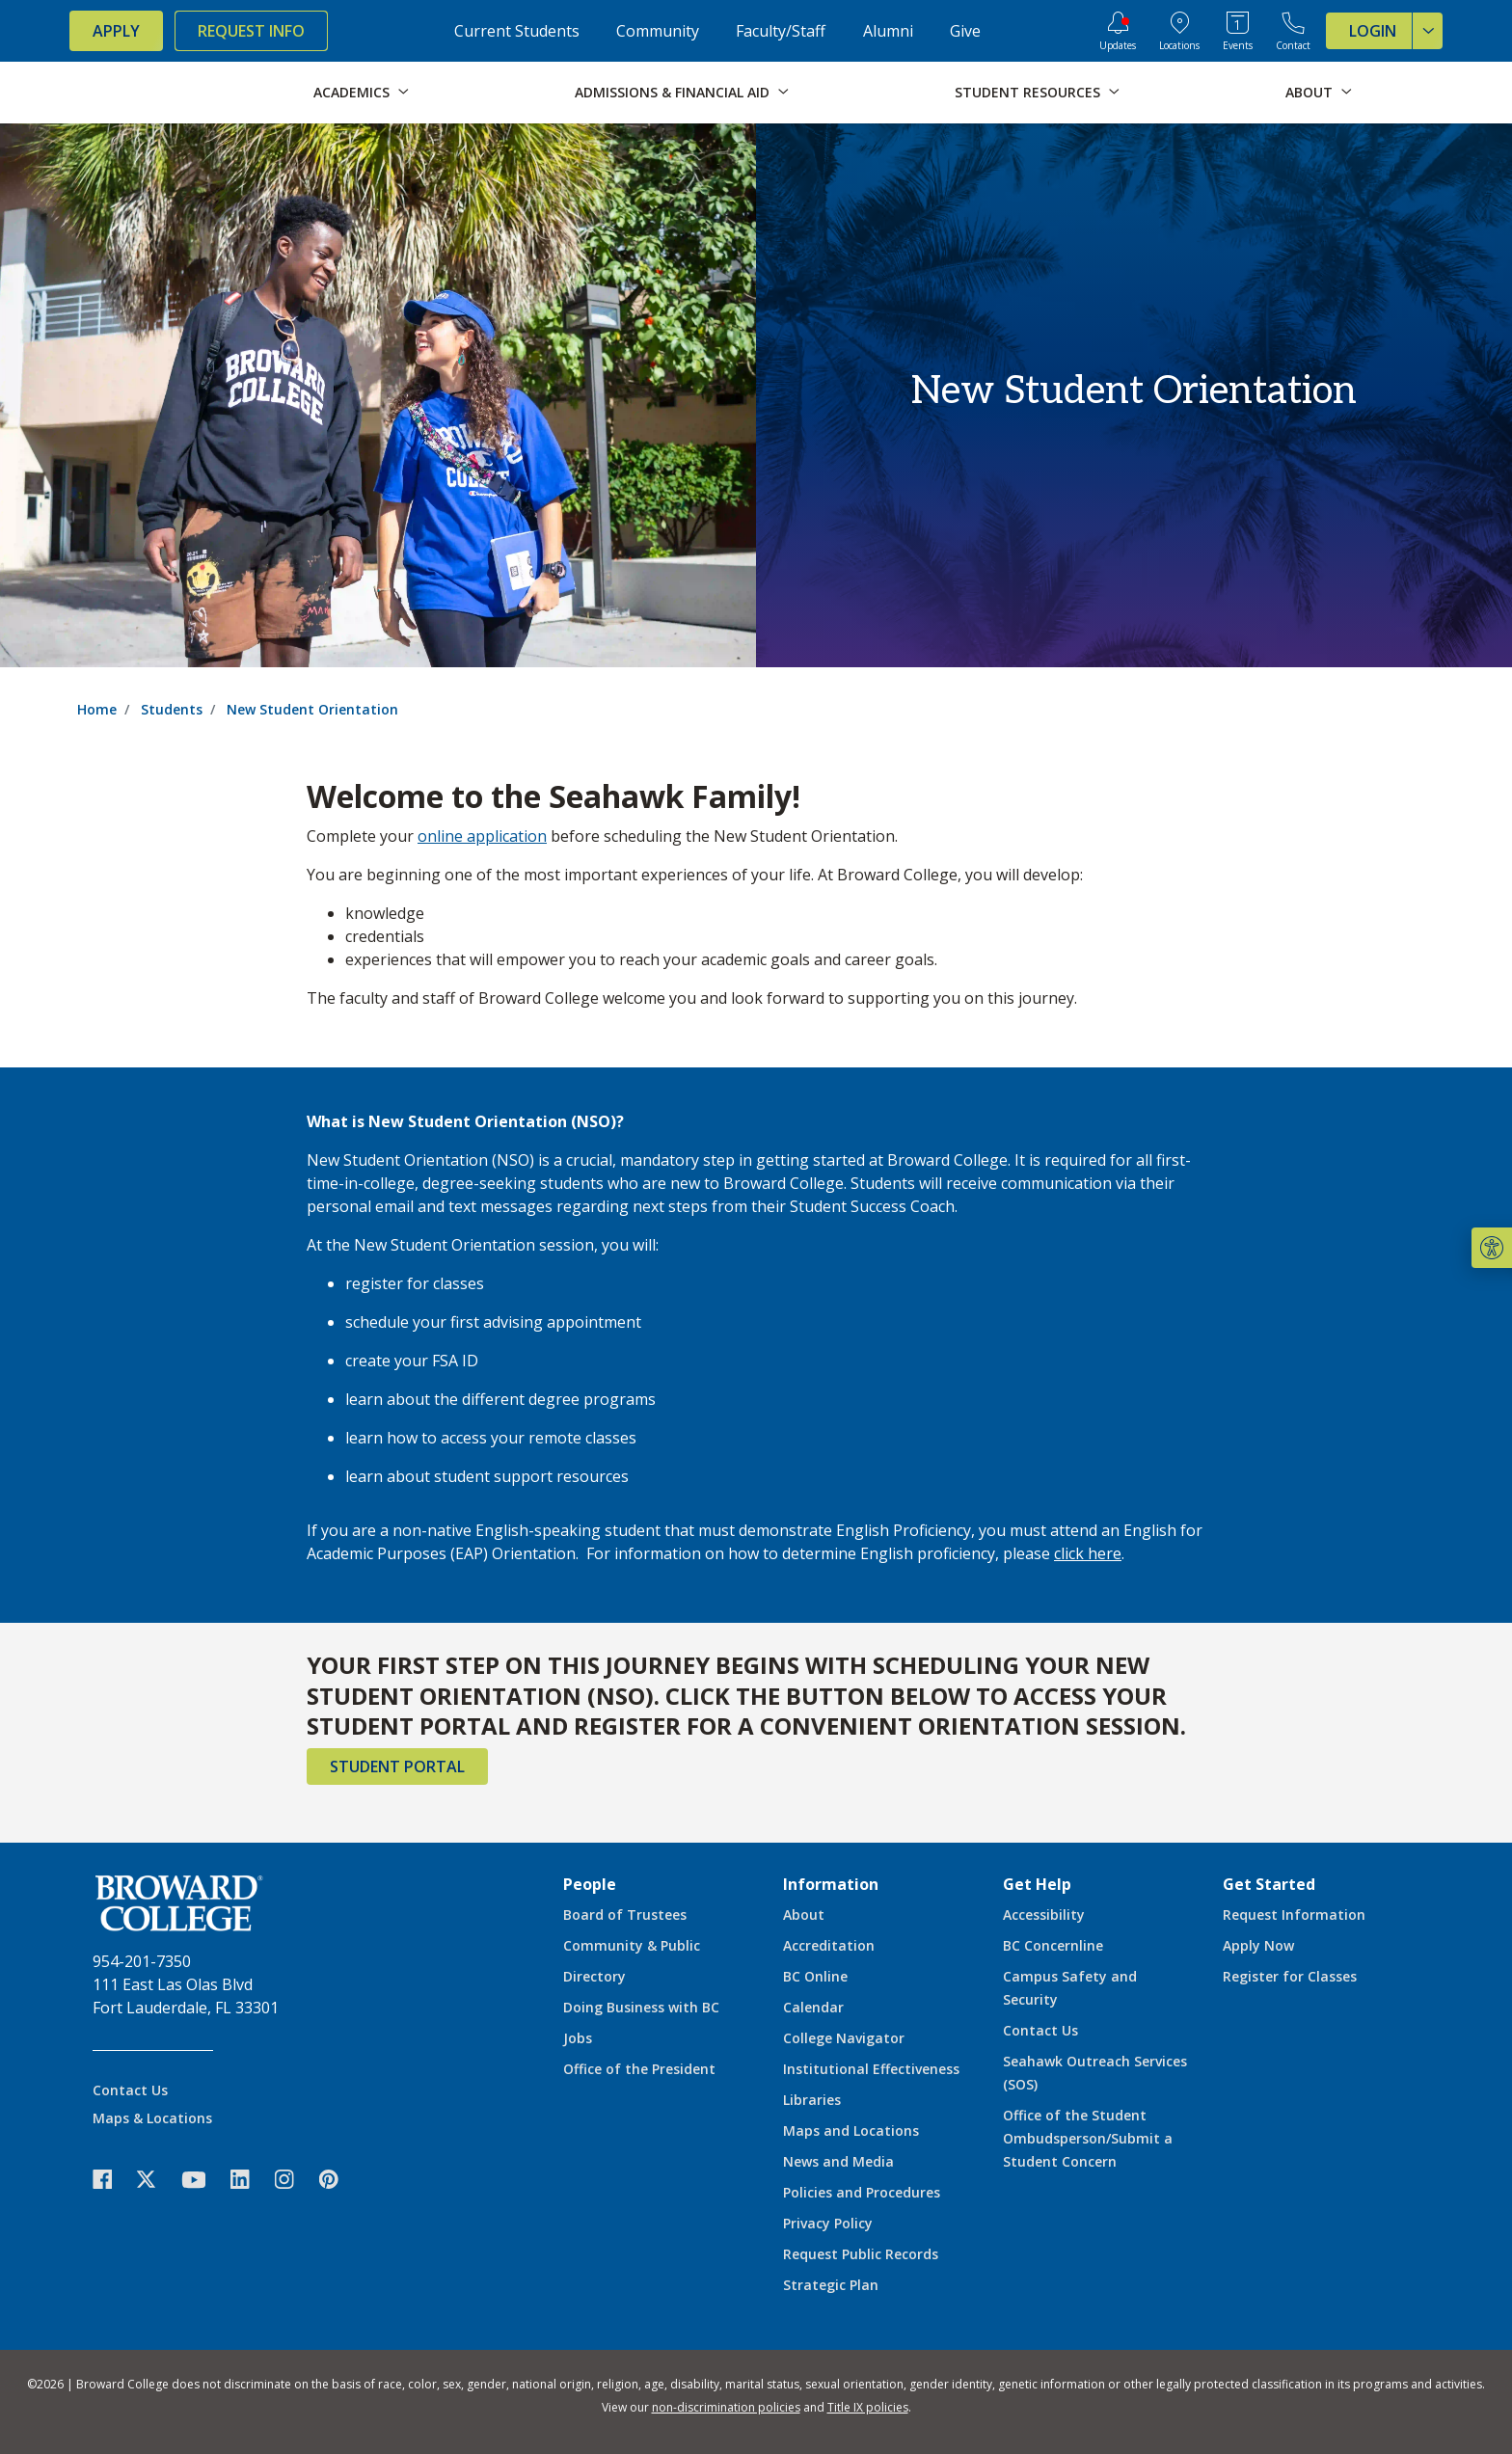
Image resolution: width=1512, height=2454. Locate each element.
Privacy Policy (828, 2223)
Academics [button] (351, 92)
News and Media (838, 2161)
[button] (1492, 1247)
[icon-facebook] (112, 2180)
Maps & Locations (152, 2118)
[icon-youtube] (203, 2179)
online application (482, 836)
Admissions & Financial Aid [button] (672, 92)
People (589, 1884)
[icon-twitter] (156, 2180)
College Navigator (843, 2038)
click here (1087, 1553)
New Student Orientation (312, 709)
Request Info (251, 30)
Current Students (517, 30)
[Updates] (1118, 31)
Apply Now (1258, 1945)
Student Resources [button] (1027, 92)
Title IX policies (867, 2407)
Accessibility (1044, 1914)
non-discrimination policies (726, 2407)
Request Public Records (860, 2254)
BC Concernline (1053, 1945)
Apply (116, 30)
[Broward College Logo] (146, 92)
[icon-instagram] (294, 2180)
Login (1396, 31)
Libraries (812, 2099)
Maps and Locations (851, 2130)
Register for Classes (1290, 1976)
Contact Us (130, 2090)
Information (830, 1884)
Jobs (577, 2038)
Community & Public (631, 1945)
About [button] (1309, 92)
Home (97, 709)
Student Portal (397, 1766)
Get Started (1269, 1884)
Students (171, 709)
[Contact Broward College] (1293, 31)
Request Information (1294, 1914)
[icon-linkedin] (249, 2180)
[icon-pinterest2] (338, 2180)
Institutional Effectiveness (871, 2069)
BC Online (815, 1976)
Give (965, 30)
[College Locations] (1179, 31)
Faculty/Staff (780, 30)
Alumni (888, 30)
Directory (594, 1976)
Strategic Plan (830, 2285)
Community (657, 30)
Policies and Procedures (861, 2192)
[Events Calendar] (1237, 31)
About (803, 1914)
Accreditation (829, 1945)
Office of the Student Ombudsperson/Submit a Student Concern (1088, 2138)
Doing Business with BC (641, 2007)
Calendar (813, 2007)
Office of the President (639, 2069)
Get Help (1037, 1884)
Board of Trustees (625, 1914)
